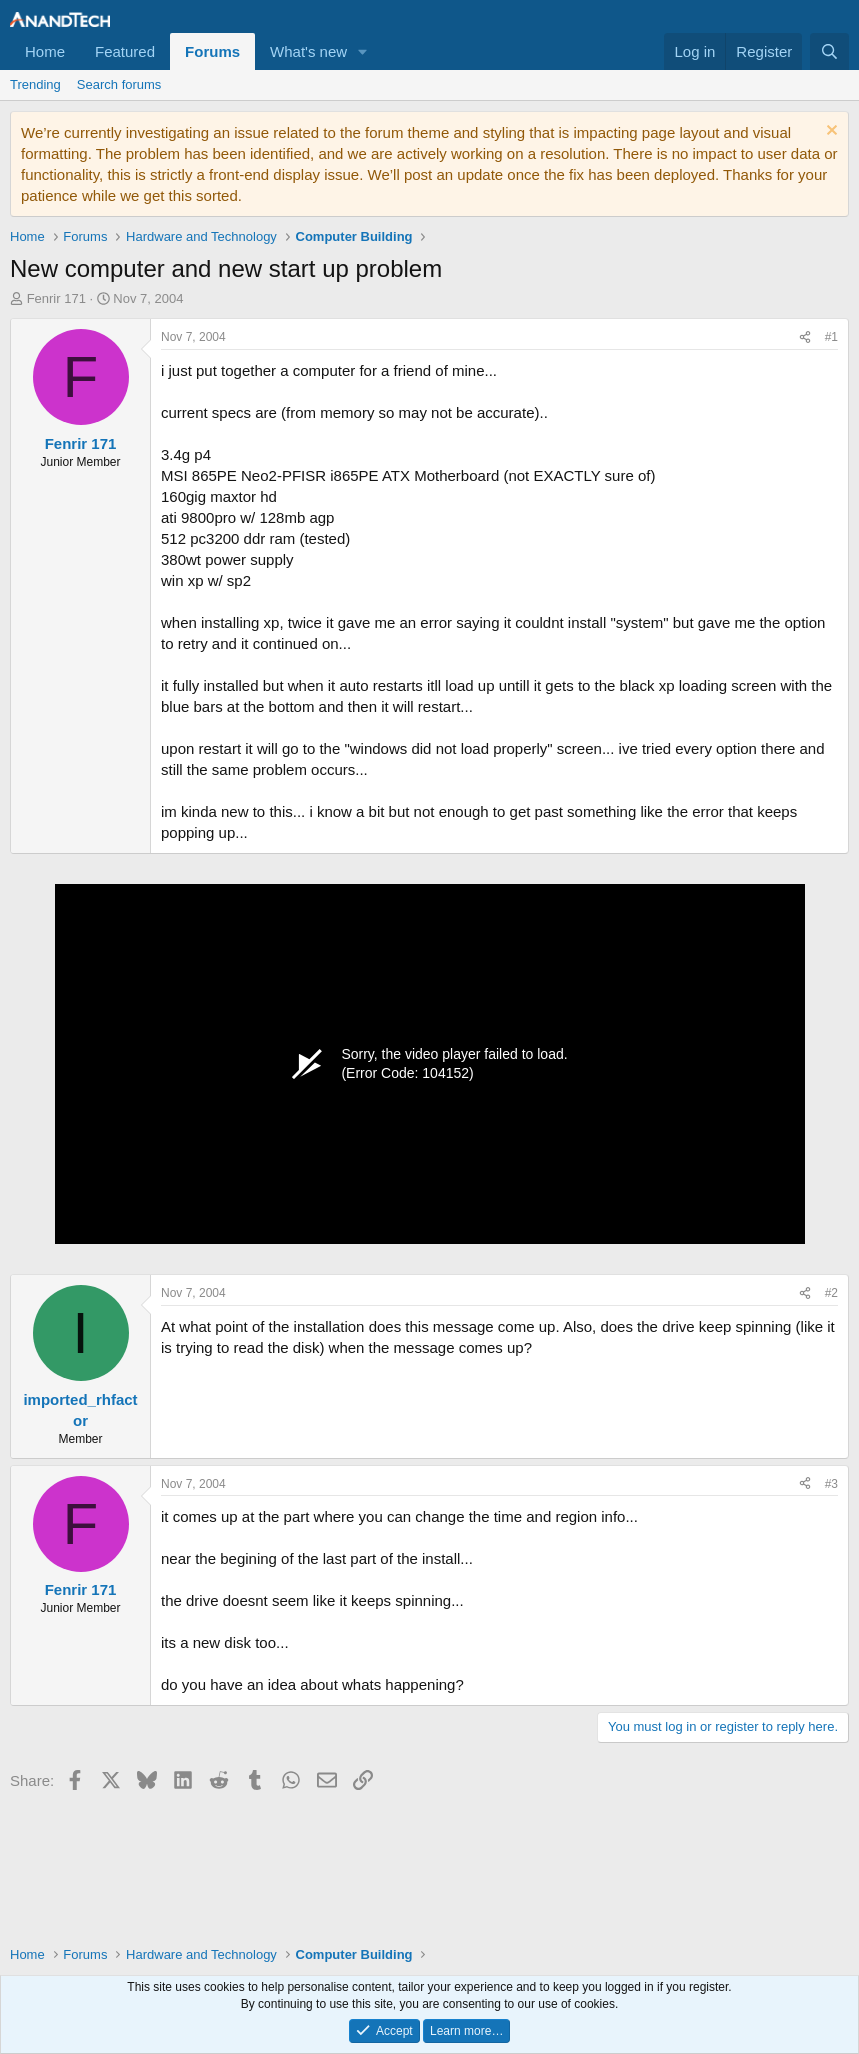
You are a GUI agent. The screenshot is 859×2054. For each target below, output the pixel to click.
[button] (363, 51)
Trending (35, 84)
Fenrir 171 (56, 298)
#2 (831, 1293)
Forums (212, 51)
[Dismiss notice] (829, 132)
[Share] (805, 337)
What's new (308, 51)
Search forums (119, 84)
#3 (831, 1484)
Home (45, 51)
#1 (831, 337)
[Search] (829, 51)
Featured (125, 51)
